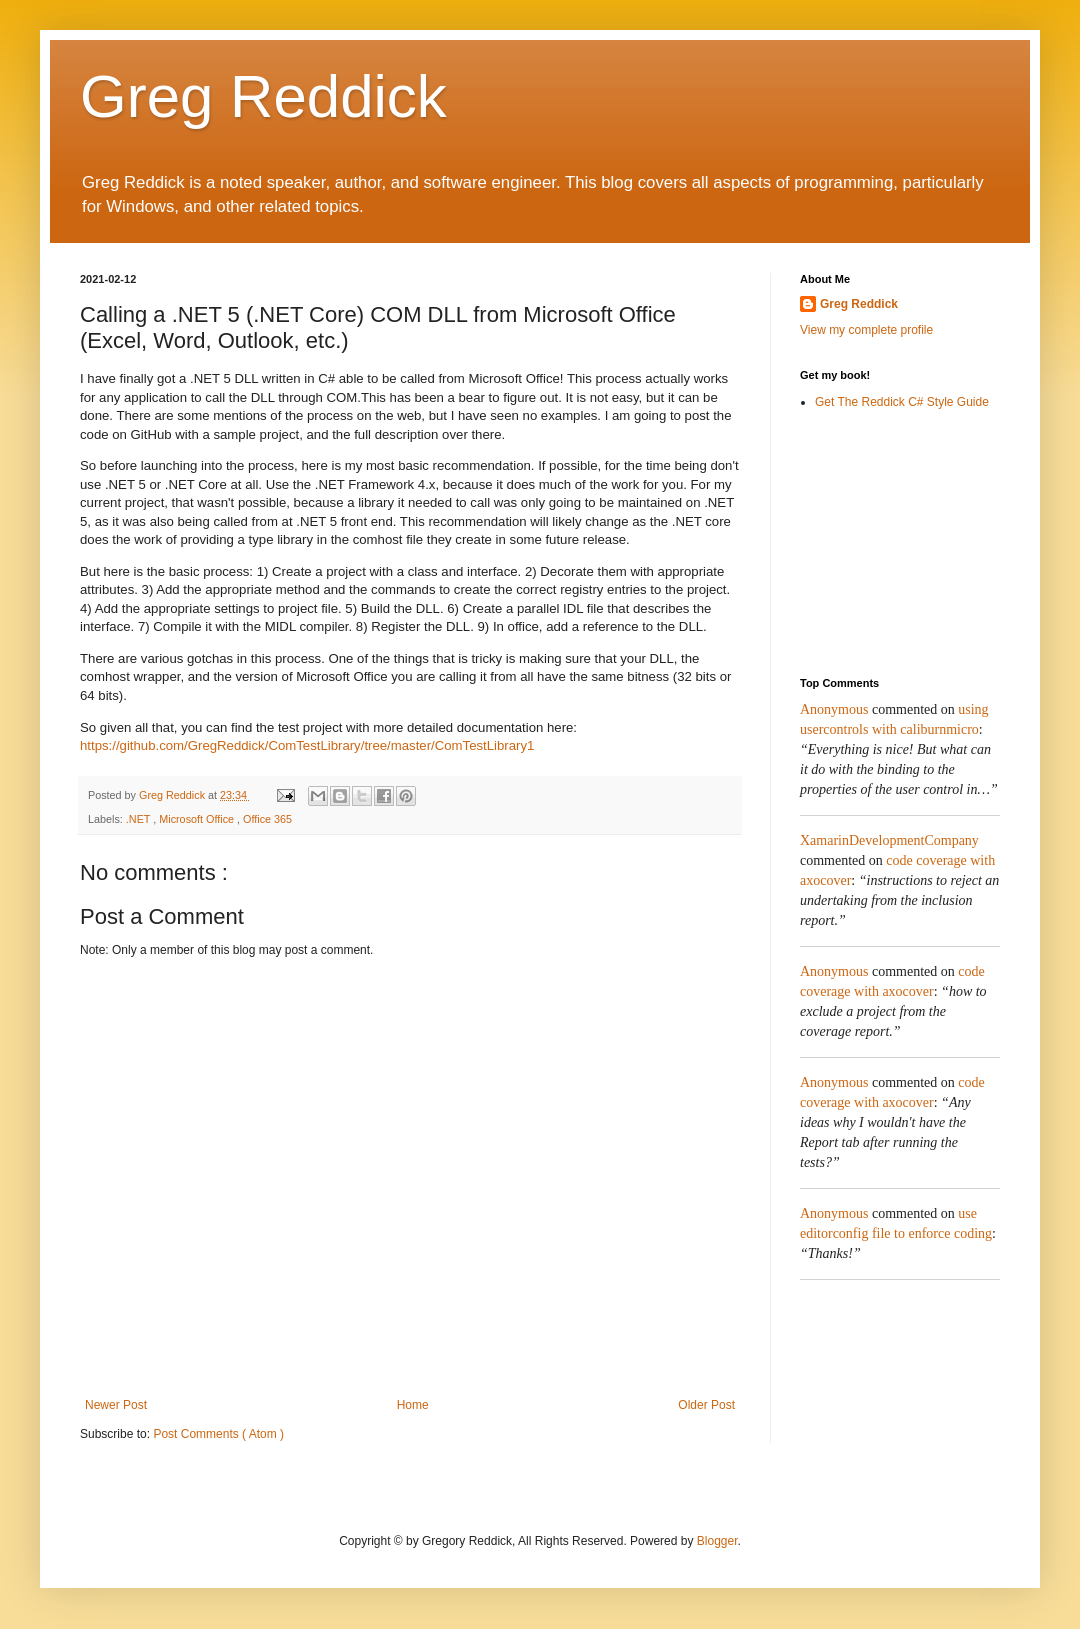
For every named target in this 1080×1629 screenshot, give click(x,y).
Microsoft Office (198, 819)
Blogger (717, 1541)
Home (413, 1405)
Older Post (706, 1405)
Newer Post (116, 1405)
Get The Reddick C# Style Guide (902, 402)
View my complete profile (866, 330)
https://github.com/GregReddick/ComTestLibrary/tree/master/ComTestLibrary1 (307, 745)
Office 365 (267, 819)
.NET (139, 819)
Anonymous (834, 709)
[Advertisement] (900, 543)
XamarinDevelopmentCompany (889, 840)
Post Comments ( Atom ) (218, 1434)
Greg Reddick (263, 96)
